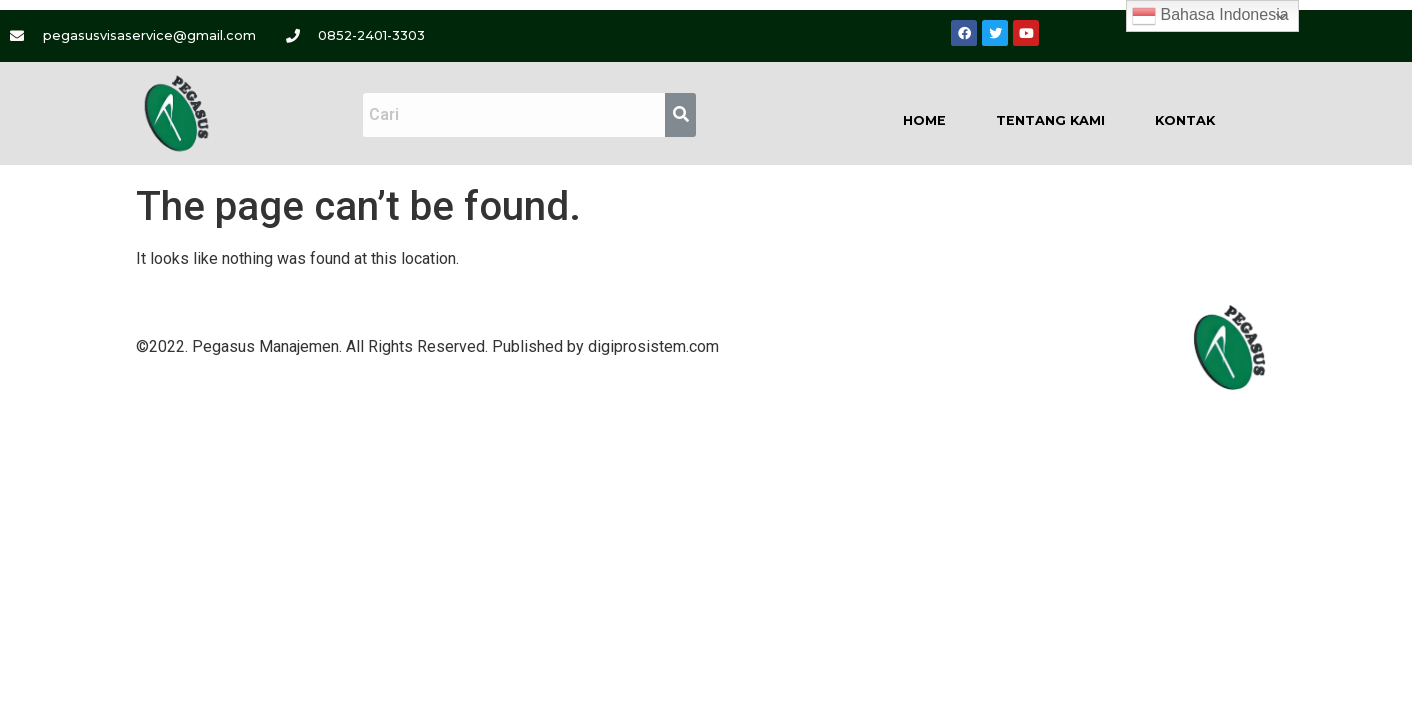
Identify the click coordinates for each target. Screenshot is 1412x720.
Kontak (1185, 120)
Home (924, 120)
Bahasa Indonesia (1210, 16)
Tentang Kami (1050, 120)
